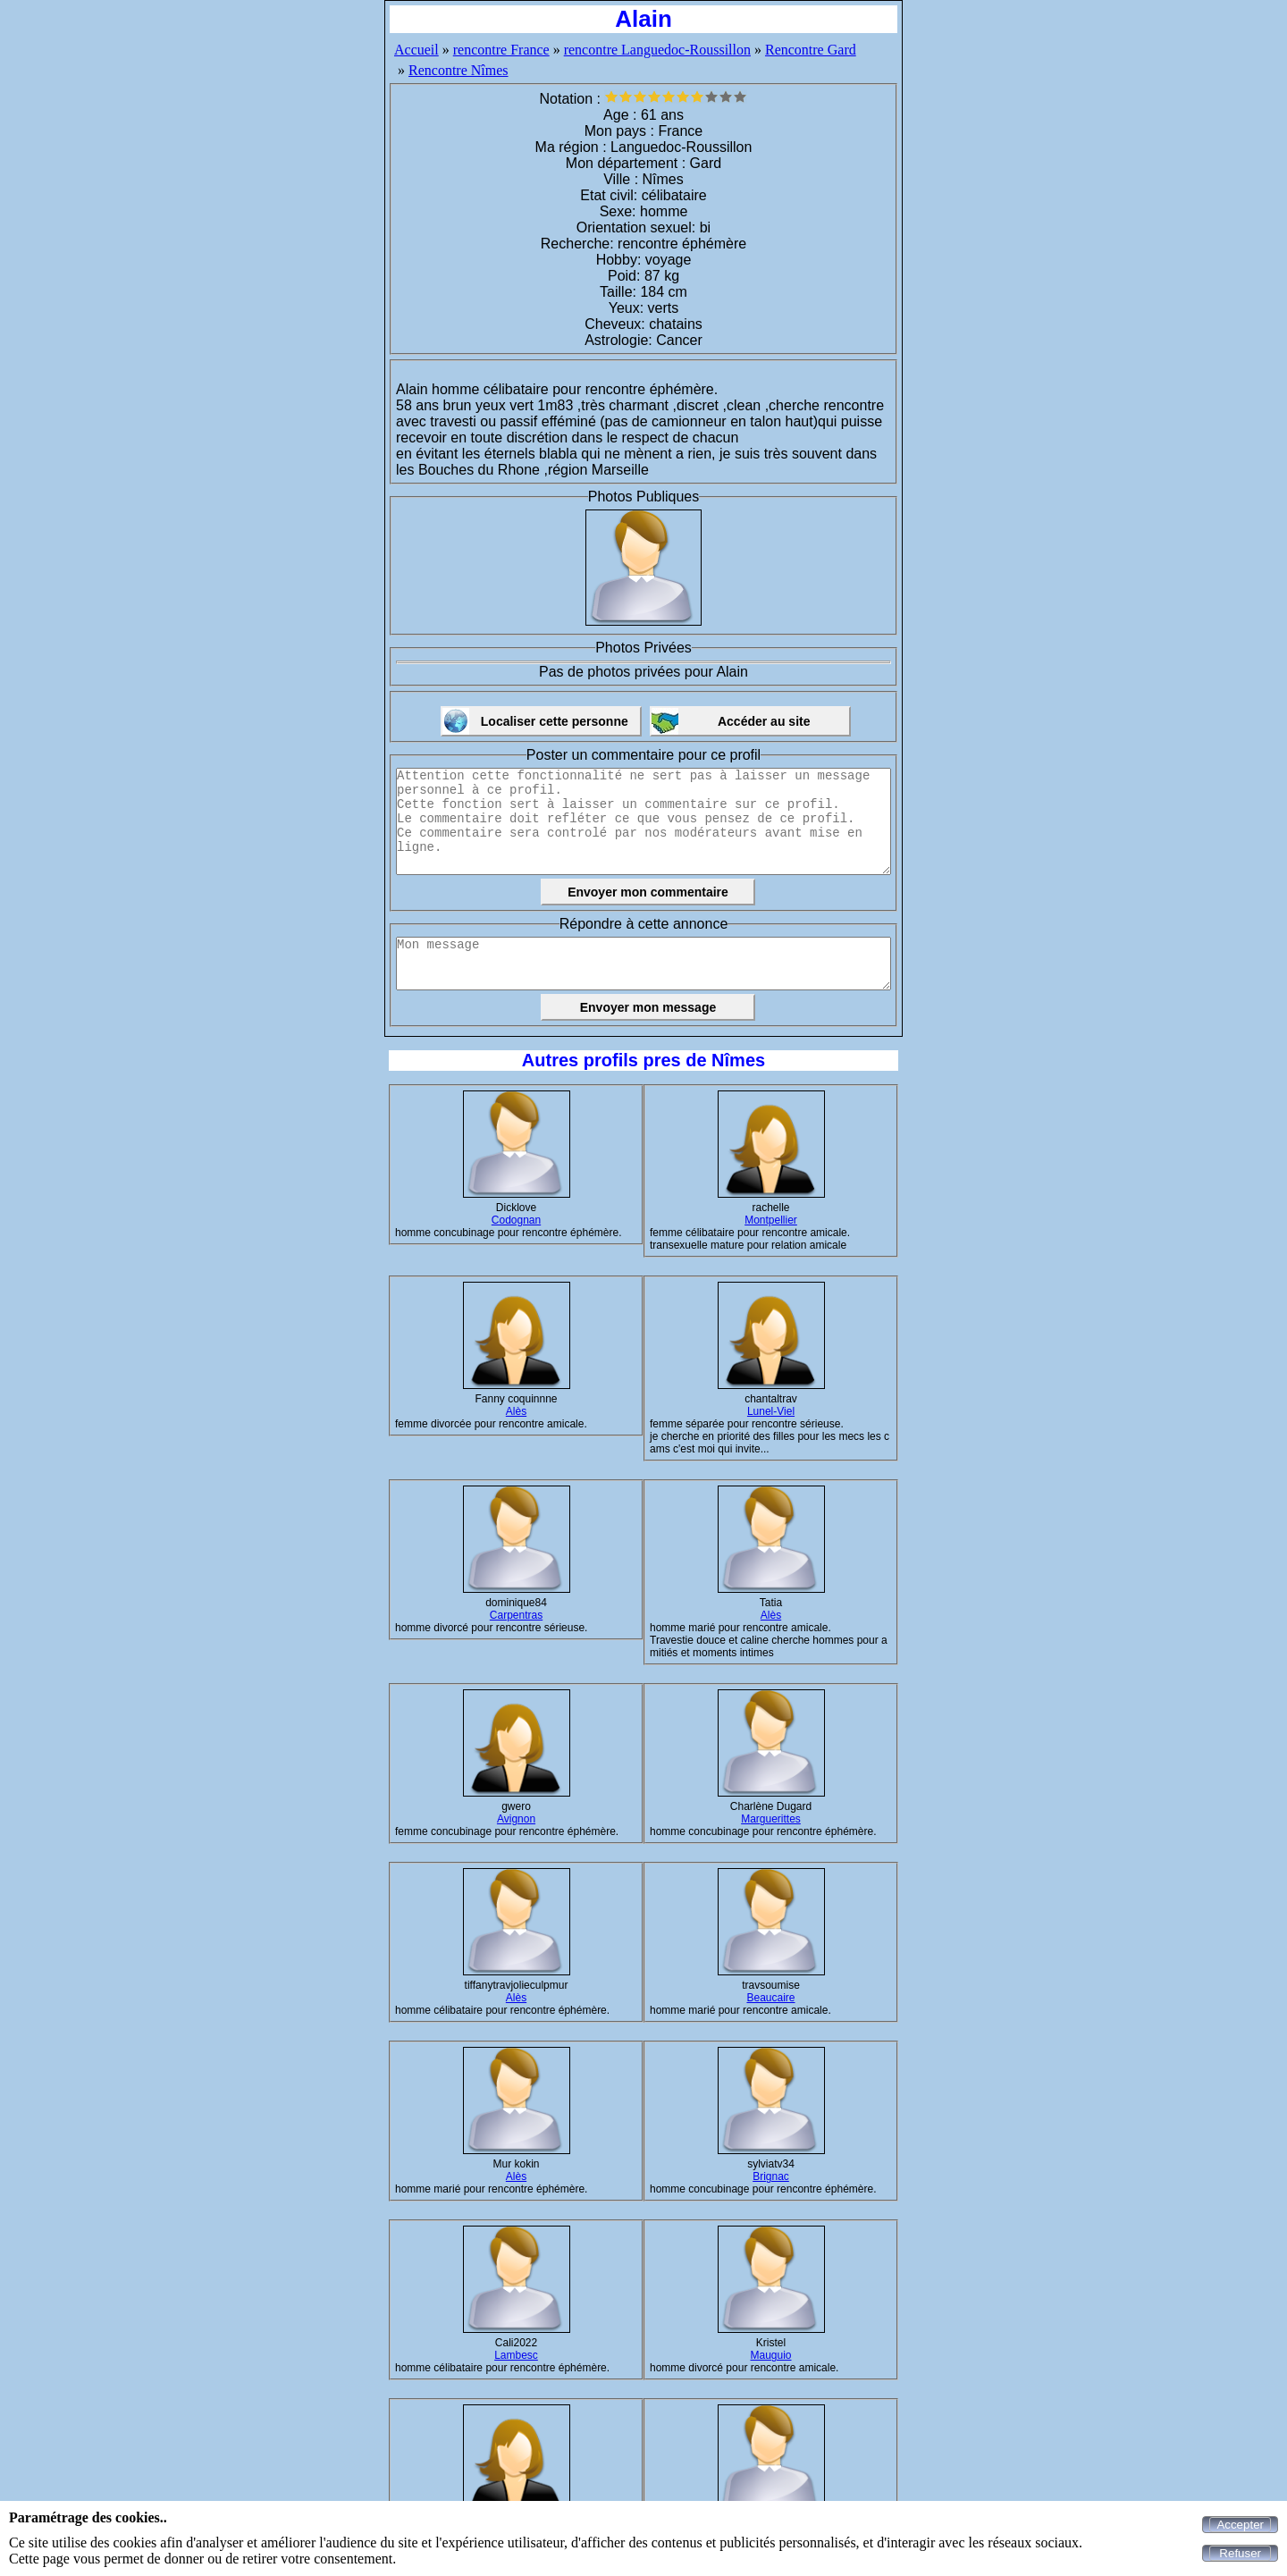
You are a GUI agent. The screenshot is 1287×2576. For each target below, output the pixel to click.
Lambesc (516, 2355)
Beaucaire (770, 1997)
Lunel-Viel (771, 1411)
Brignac (771, 2176)
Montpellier (770, 1220)
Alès (516, 1411)
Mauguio (770, 2355)
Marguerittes (771, 1819)
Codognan (516, 1220)
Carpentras (516, 1615)
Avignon (516, 1819)
